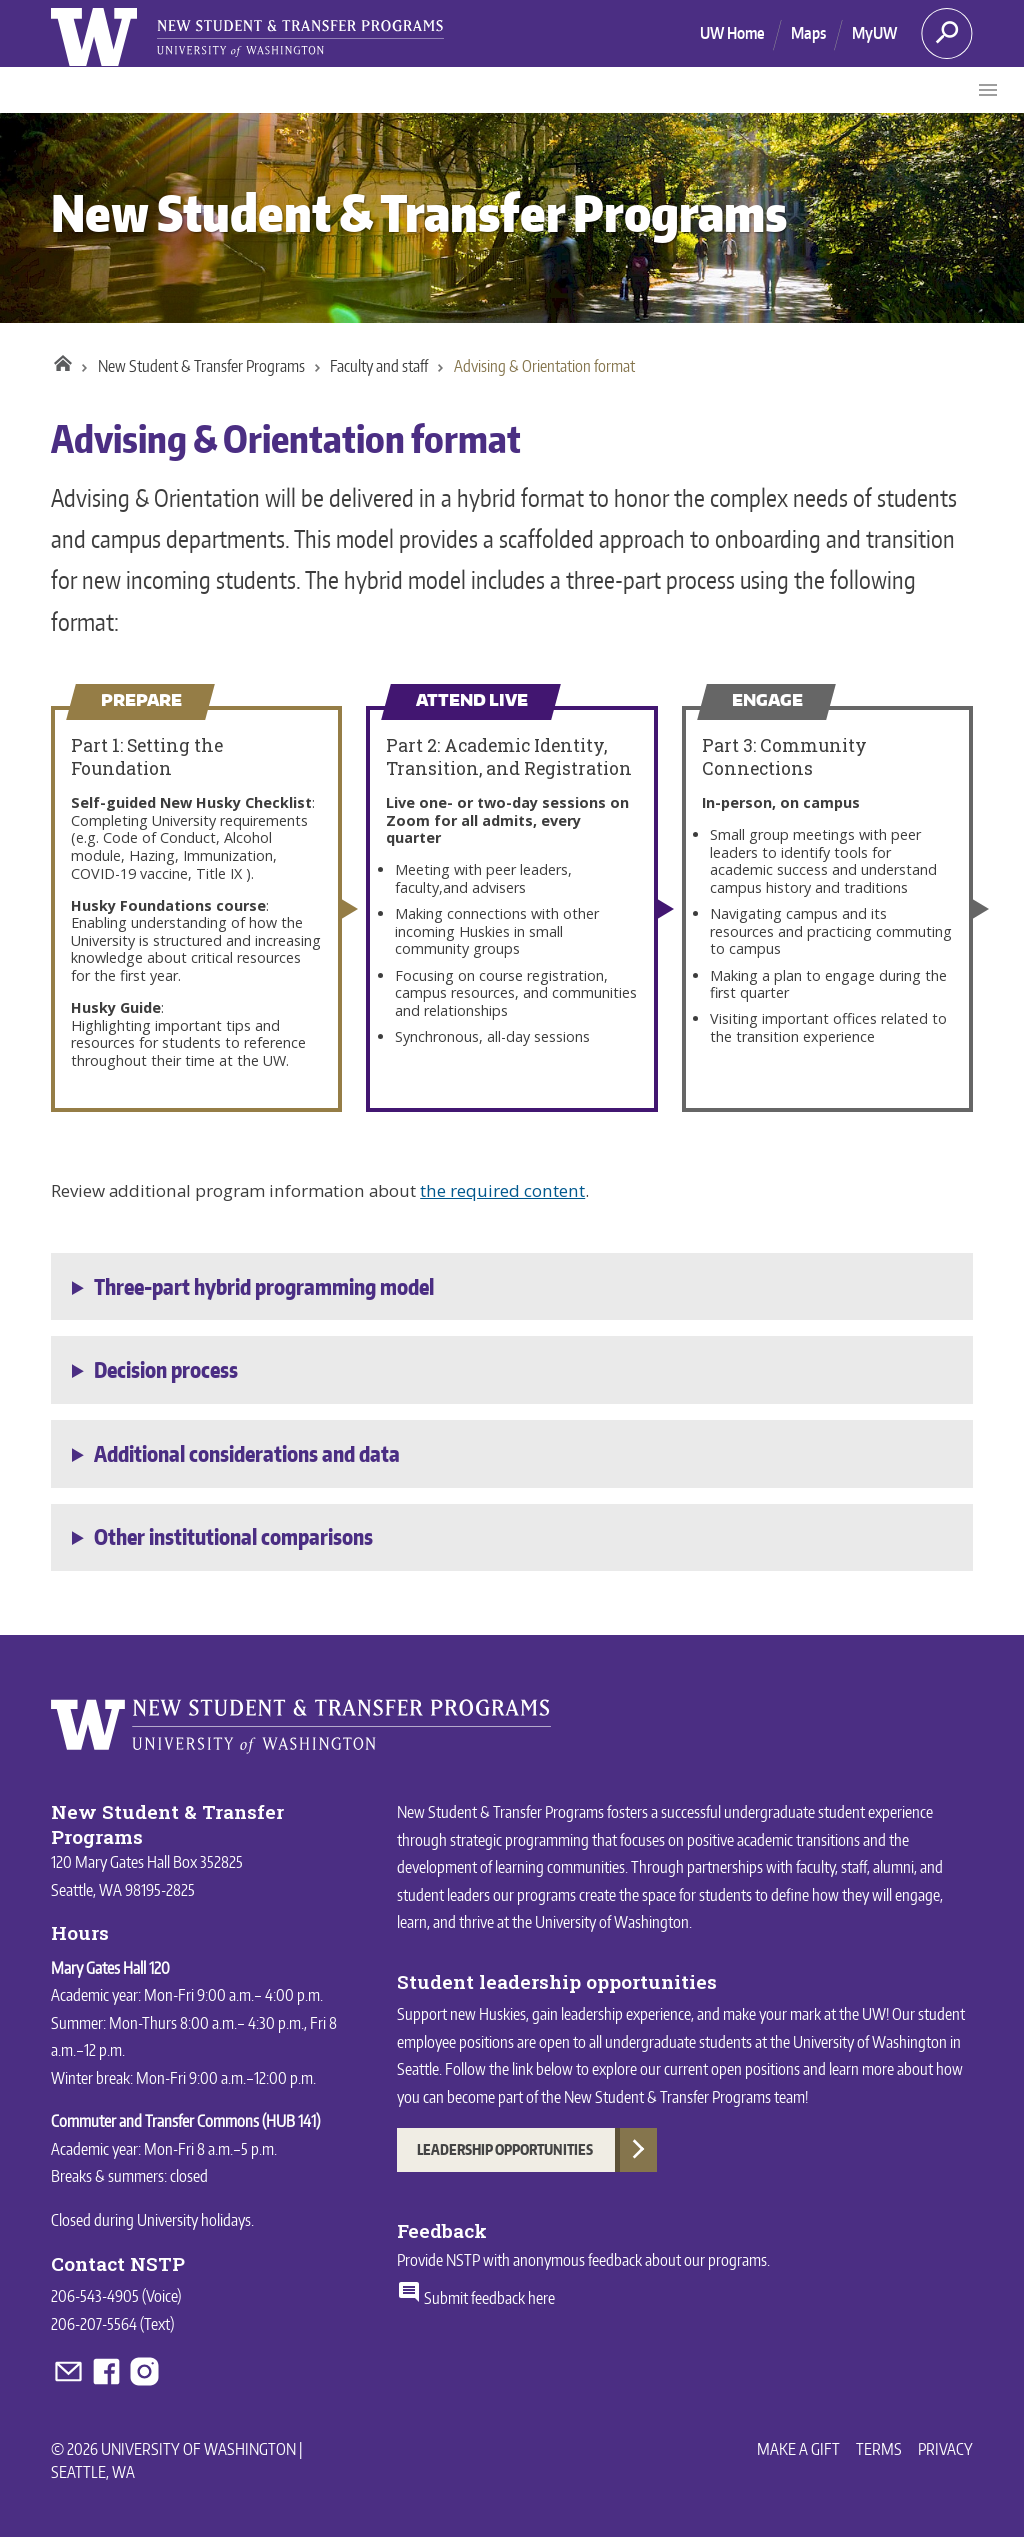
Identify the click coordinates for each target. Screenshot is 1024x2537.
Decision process (166, 1370)
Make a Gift (798, 2449)
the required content (502, 1190)
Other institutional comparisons (233, 1537)
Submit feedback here (476, 2298)
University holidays (194, 2220)
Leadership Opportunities (505, 2149)
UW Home (732, 33)
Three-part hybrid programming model (264, 1287)
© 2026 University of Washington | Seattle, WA (176, 2460)
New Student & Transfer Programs (419, 212)
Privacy (945, 2449)
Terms (879, 2449)
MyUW (874, 33)
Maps (808, 33)
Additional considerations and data (247, 1454)
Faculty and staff (379, 366)
